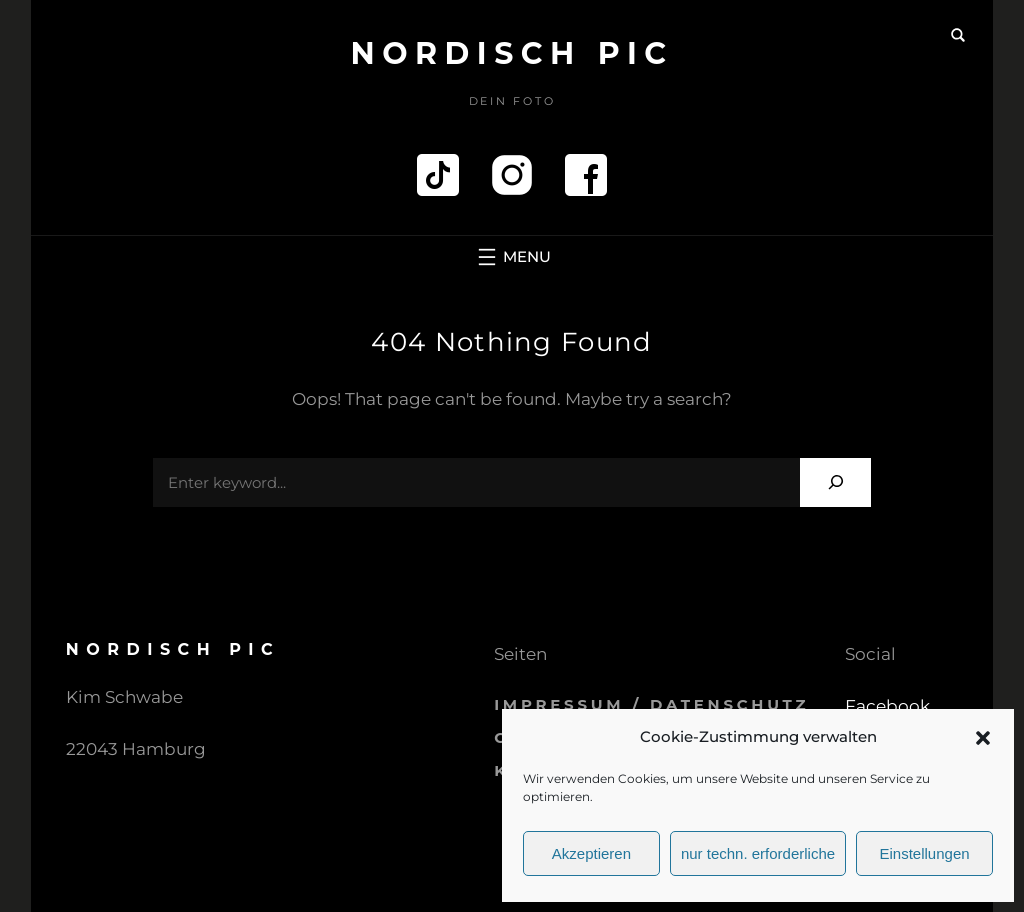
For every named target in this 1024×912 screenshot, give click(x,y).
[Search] (835, 482)
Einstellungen (925, 853)
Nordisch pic (511, 53)
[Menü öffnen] (512, 257)
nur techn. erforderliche (758, 853)
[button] (983, 738)
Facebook (887, 706)
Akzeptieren (591, 853)
